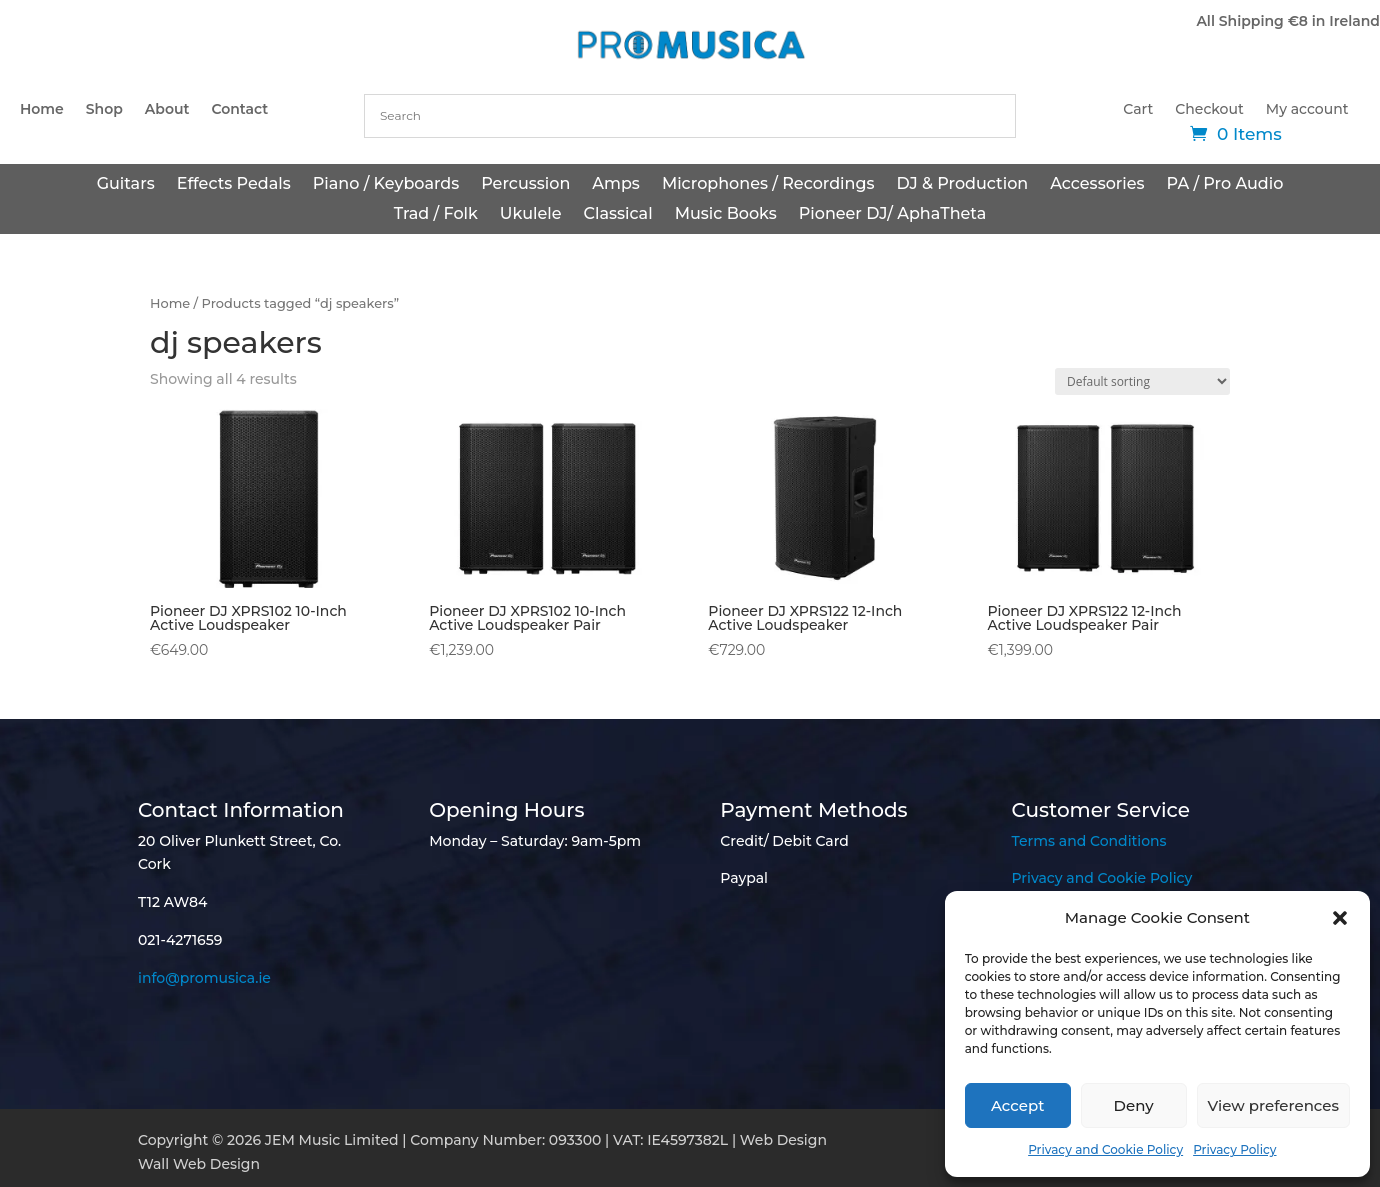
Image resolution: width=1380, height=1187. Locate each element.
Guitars (126, 185)
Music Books (726, 215)
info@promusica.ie (204, 978)
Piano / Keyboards (386, 185)
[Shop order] (1142, 381)
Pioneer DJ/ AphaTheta (893, 215)
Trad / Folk (436, 215)
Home (42, 110)
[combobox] (690, 116)
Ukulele (531, 215)
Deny (1134, 1105)
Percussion (525, 185)
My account (1307, 110)
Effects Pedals (234, 185)
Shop (104, 110)
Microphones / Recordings (768, 185)
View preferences (1273, 1105)
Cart (1138, 110)
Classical (618, 215)
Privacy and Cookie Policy (1105, 1149)
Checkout (1209, 110)
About (167, 110)
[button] (1340, 918)
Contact (239, 110)
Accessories (1097, 185)
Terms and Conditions (1089, 841)
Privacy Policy (1234, 1149)
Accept (1017, 1105)
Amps (616, 185)
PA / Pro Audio (1225, 185)
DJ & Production (963, 185)
